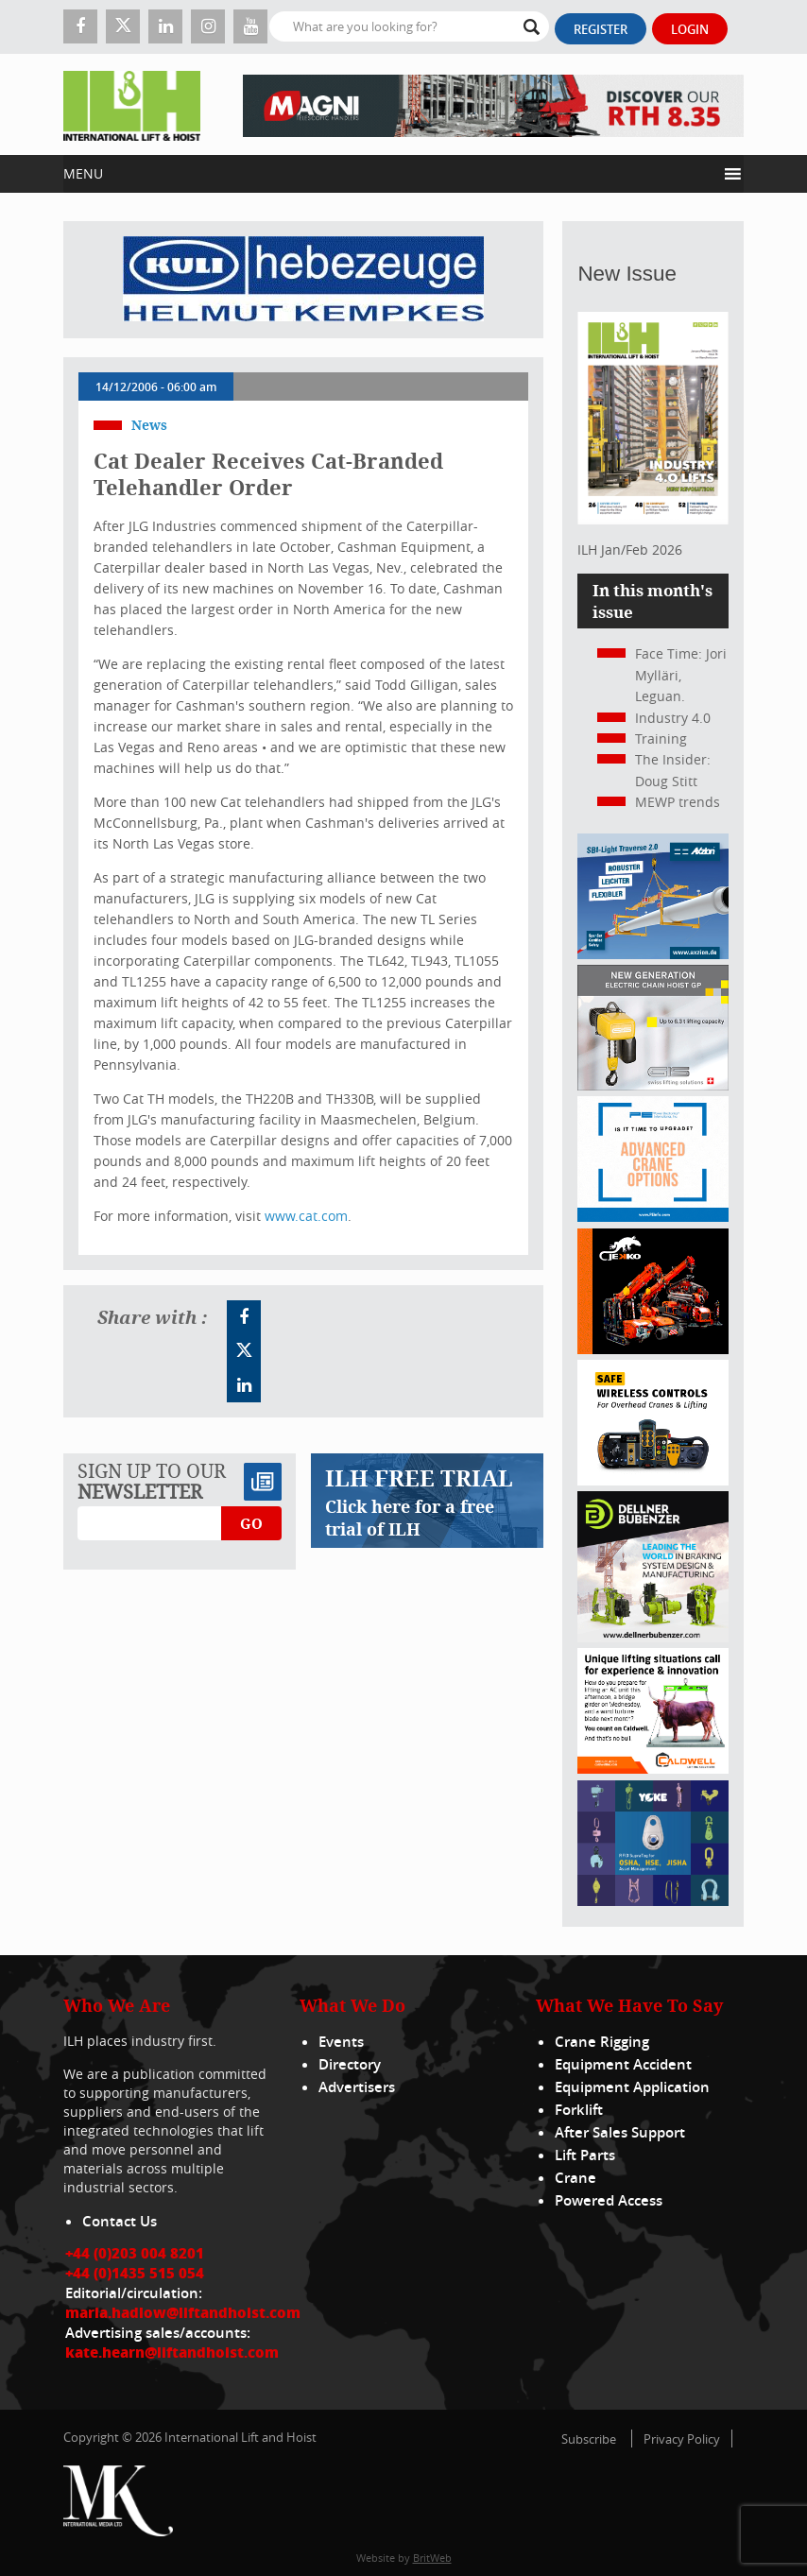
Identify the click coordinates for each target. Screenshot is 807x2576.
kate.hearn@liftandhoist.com (172, 2352)
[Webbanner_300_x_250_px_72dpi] (653, 1480)
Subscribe (588, 2438)
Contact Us (119, 2221)
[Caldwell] (653, 1768)
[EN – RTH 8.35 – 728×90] (493, 104)
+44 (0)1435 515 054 (134, 2272)
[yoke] (653, 1901)
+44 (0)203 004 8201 (134, 2252)
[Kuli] (303, 279)
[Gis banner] (653, 1085)
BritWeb (432, 2557)
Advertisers (356, 2087)
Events (341, 2042)
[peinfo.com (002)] (653, 1217)
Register (600, 29)
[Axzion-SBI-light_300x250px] (653, 954)
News (149, 425)
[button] (389, 174)
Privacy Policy (682, 2438)
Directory (349, 2064)
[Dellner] (653, 1637)
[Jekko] (653, 1349)
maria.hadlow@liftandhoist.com (182, 2312)
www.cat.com (306, 1216)
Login (690, 29)
